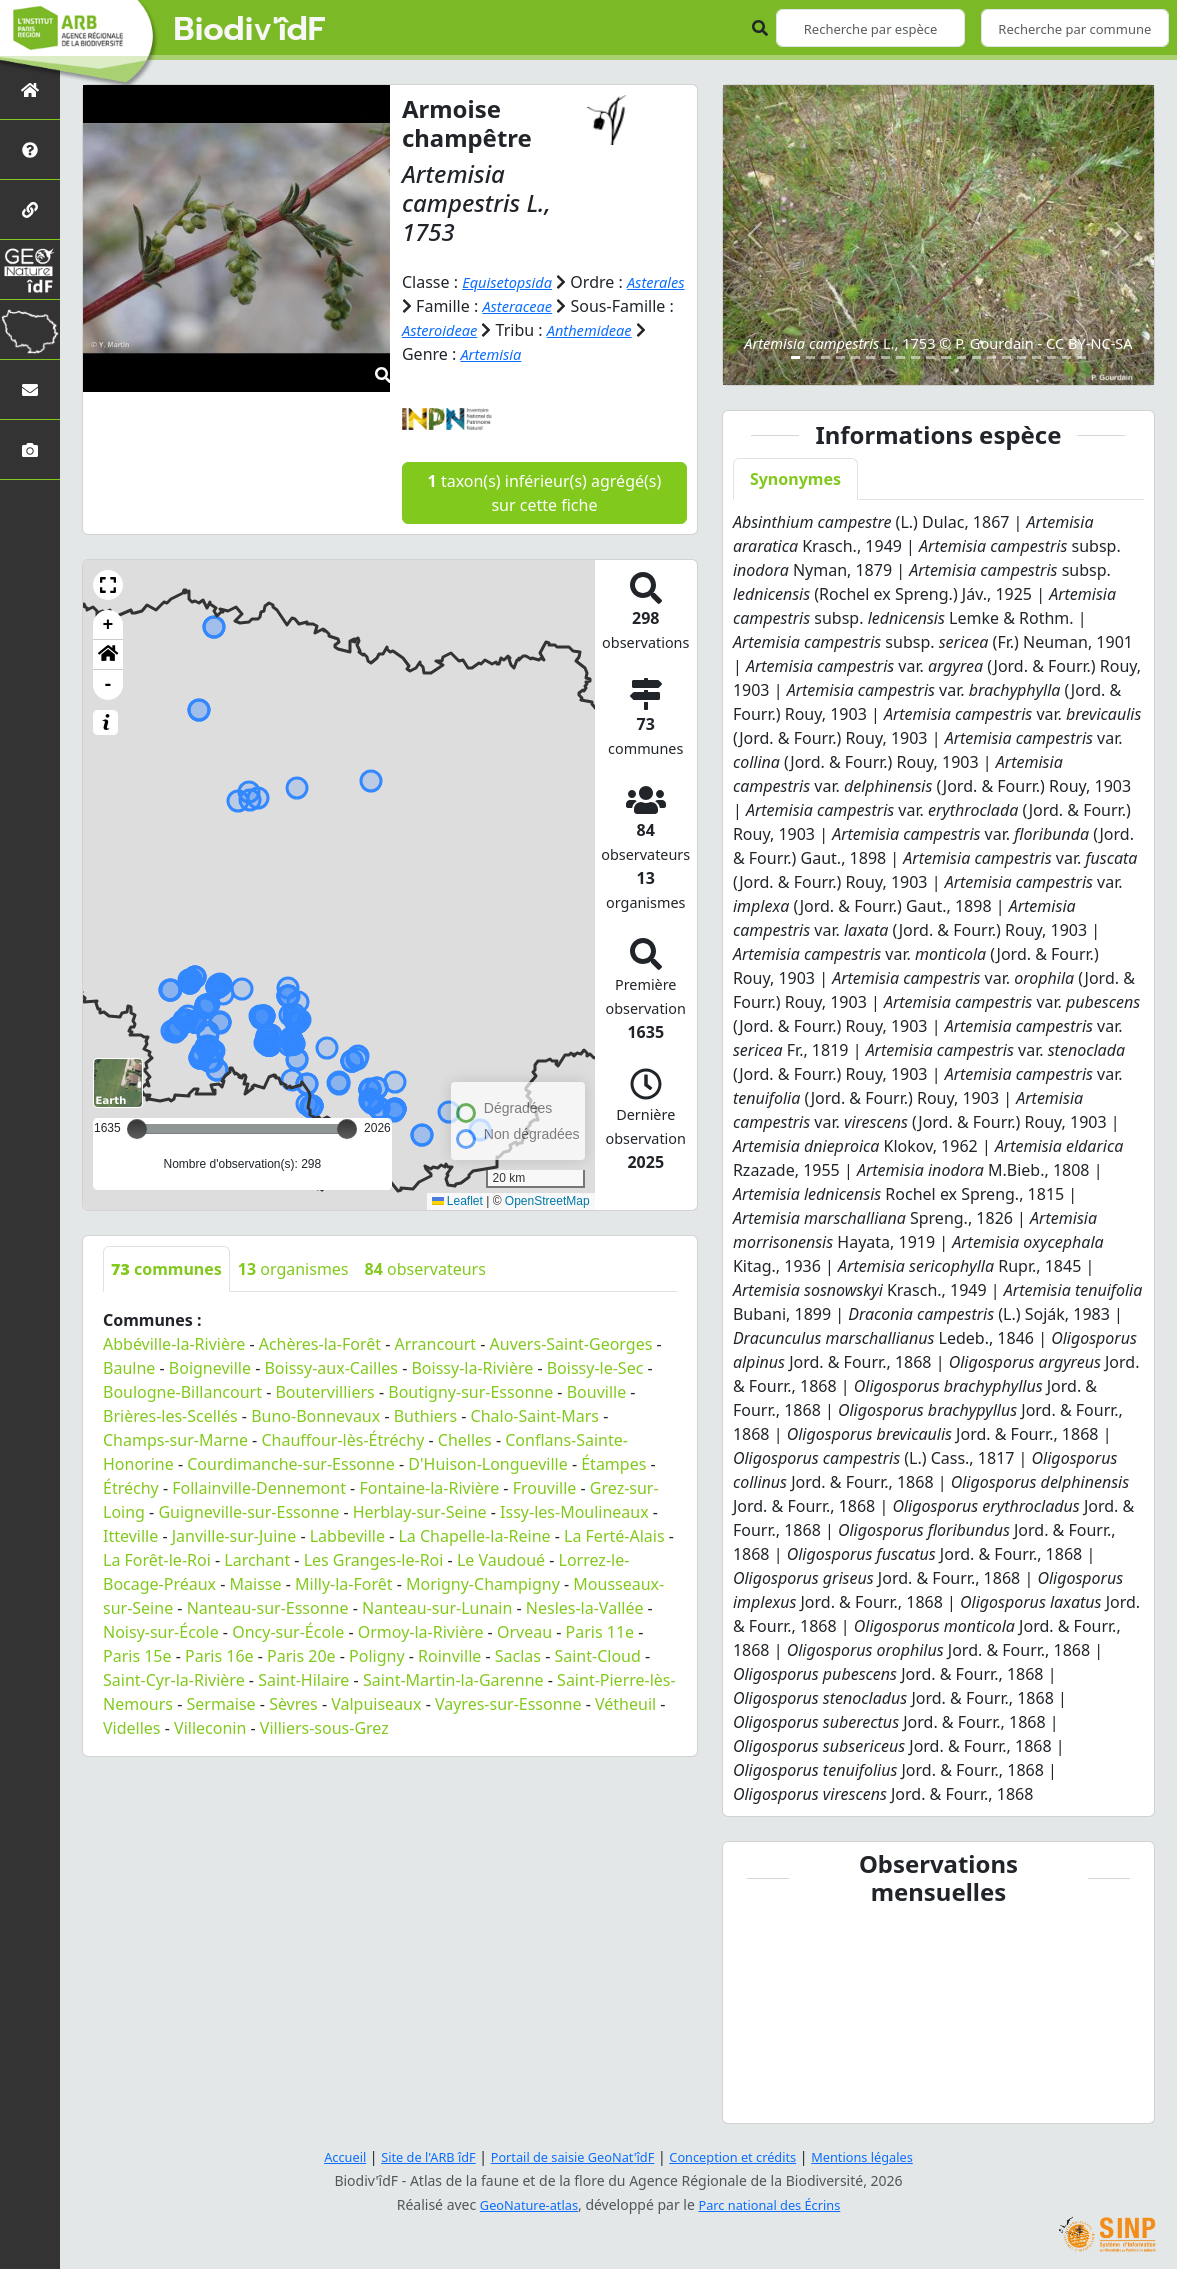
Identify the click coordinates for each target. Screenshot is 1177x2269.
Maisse (256, 1583)
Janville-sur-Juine (234, 1535)
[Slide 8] (900, 357)
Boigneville (210, 1367)
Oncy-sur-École (288, 1631)
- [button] (108, 684)
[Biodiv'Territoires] (30, 329)
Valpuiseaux (376, 1703)
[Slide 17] (1036, 357)
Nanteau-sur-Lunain (437, 1607)
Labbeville (347, 1535)
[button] (108, 584)
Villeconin (210, 1727)
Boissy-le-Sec (595, 1367)
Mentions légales (883, 2156)
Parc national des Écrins (774, 2204)
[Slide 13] (976, 357)
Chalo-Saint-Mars (535, 1415)
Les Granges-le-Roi (374, 1559)
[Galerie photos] (30, 449)
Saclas (518, 1655)
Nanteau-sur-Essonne (268, 1607)
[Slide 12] (961, 357)
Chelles (465, 1439)
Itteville (130, 1535)
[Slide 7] (885, 357)
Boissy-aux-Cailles (331, 1367)
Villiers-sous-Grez (324, 1727)
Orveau (524, 1631)
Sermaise (220, 1703)
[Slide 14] (991, 357)
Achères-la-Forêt (320, 1343)
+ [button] (108, 624)
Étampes (613, 1463)
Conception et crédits (742, 2156)
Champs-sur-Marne (175, 1439)
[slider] (347, 1128)
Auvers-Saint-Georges (571, 1343)
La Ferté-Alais (614, 1535)
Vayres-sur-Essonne (508, 1703)
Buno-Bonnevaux (315, 1415)
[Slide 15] (1006, 357)
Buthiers (425, 1415)
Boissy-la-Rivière (472, 1367)
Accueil (321, 2156)
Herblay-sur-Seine (420, 1511)
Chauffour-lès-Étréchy (342, 1439)
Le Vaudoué (501, 1559)
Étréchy (131, 1487)
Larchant (257, 1559)
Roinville (449, 1655)
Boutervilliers (324, 1391)
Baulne (129, 1367)
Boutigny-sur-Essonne (470, 1391)
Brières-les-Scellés (170, 1415)
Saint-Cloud (597, 1655)
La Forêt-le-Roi (157, 1559)
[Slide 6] (870, 357)
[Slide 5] (855, 357)
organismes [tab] (293, 1268)
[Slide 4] (840, 357)
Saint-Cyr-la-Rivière (174, 1679)
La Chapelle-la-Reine (474, 1535)
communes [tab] (166, 1268)
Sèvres (293, 1703)
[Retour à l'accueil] (30, 89)
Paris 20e (301, 1655)
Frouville (545, 1487)
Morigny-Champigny (483, 1583)
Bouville (597, 1391)
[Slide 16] (1021, 357)
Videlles (132, 1727)
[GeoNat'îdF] (30, 269)
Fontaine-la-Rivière (429, 1487)
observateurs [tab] (425, 1268)
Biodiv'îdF (250, 30)
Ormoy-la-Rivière (421, 1631)
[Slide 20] (1081, 357)
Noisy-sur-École (161, 1631)
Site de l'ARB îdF (411, 2156)
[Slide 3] (825, 357)
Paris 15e (137, 1655)
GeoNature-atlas (522, 2204)
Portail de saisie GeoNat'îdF (568, 2156)
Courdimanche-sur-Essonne (291, 1463)
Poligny (377, 1655)
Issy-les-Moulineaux (574, 1511)
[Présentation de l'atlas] (30, 149)
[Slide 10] (930, 357)
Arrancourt (435, 1343)
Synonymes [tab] (795, 479)
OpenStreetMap (547, 1200)
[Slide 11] (945, 357)
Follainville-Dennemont (259, 1487)
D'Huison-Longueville (487, 1463)
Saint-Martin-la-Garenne (453, 1679)
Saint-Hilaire (303, 1679)
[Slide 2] (810, 357)
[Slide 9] (915, 357)
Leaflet (457, 1200)
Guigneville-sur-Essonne (248, 1511)
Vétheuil (625, 1703)
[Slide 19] (1066, 357)
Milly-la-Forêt (344, 1583)
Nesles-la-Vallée (585, 1607)
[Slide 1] (795, 357)
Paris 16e (219, 1655)
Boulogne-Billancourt (182, 1391)
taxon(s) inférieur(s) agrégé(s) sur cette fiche (545, 492)
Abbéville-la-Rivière (174, 1343)
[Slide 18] (1051, 357)
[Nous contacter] (30, 389)
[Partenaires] (30, 209)
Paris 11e (600, 1631)
